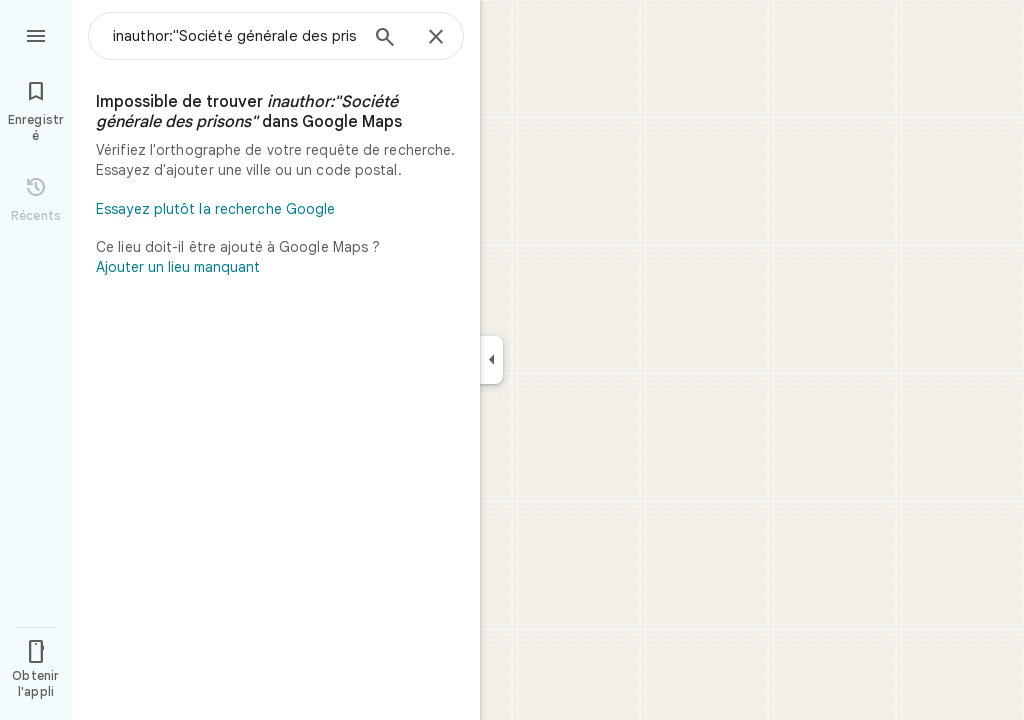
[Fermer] (436, 38)
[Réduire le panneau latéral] (491, 360)
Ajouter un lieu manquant (178, 267)
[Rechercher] (385, 39)
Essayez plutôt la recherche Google (215, 209)
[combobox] (235, 36)
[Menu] (36, 34)
